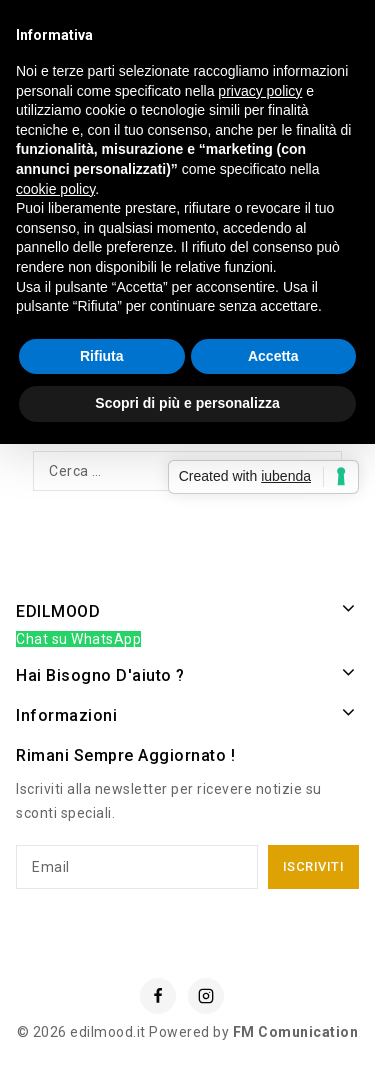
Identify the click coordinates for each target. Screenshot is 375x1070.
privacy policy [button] (260, 91)
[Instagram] (206, 996)
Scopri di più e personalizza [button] (187, 403)
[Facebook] (158, 996)
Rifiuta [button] (102, 356)
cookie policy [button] (55, 189)
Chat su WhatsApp (78, 639)
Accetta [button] (273, 356)
